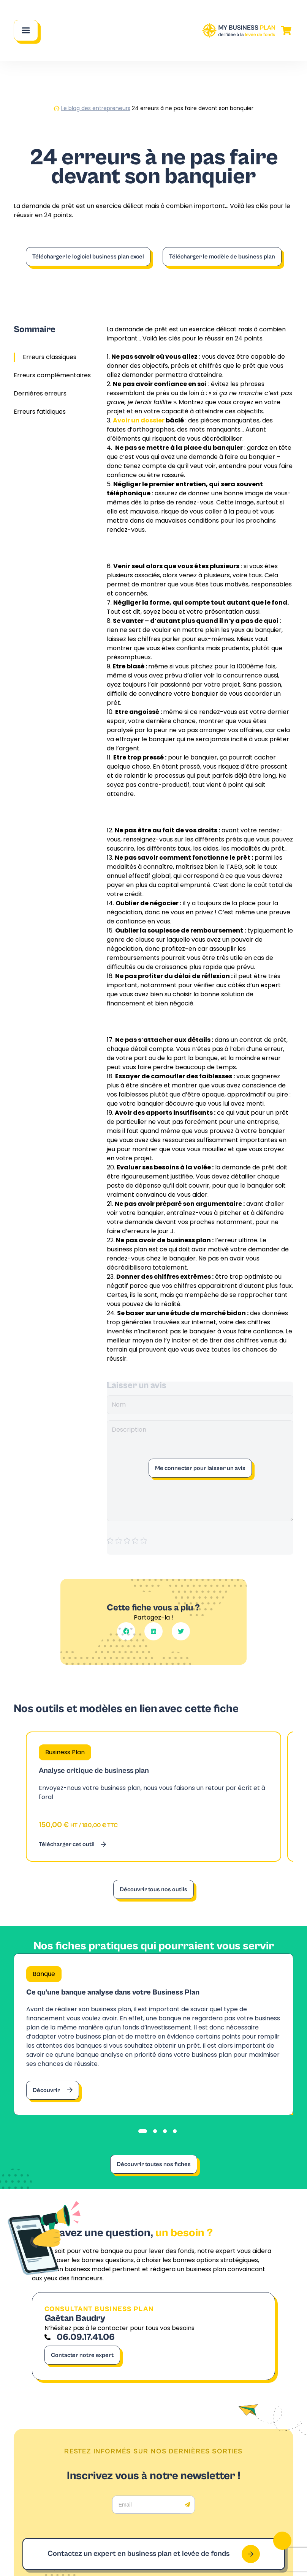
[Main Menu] (26, 30)
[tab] (142, 2131)
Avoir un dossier (139, 420)
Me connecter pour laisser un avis (200, 1468)
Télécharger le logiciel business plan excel (88, 256)
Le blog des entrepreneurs (95, 108)
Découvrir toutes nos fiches (154, 2164)
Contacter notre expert (82, 2355)
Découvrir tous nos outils (153, 1889)
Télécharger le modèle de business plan (222, 256)
